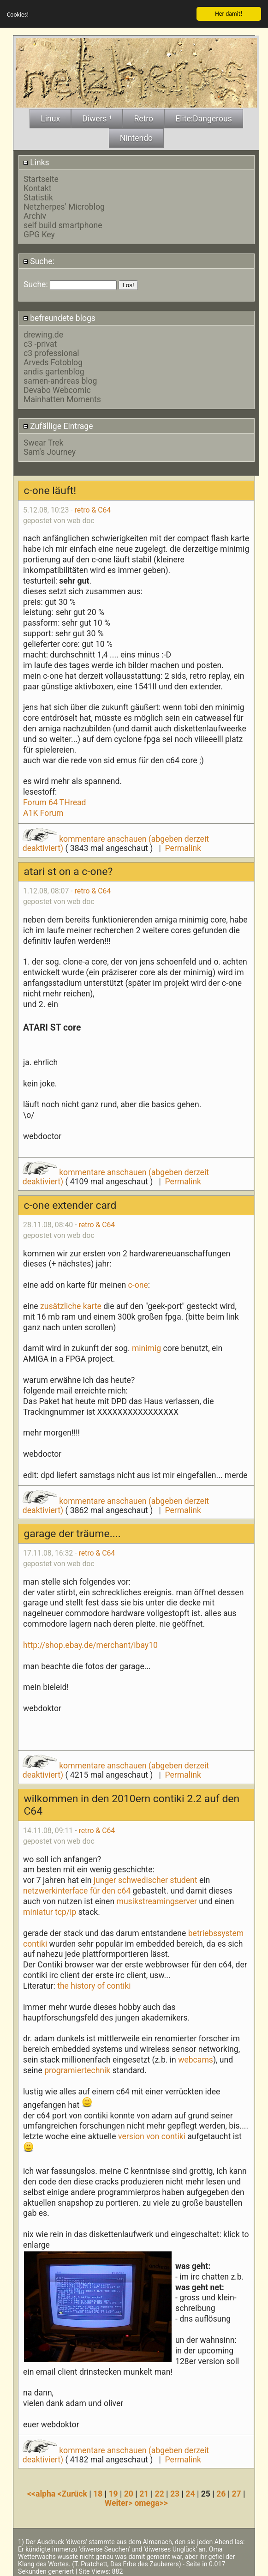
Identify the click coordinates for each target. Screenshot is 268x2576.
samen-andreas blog (60, 380)
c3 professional (51, 352)
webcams (195, 2058)
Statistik (38, 196)
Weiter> (120, 2501)
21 (144, 2492)
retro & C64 (93, 508)
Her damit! (229, 12)
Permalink (183, 846)
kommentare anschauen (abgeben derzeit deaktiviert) (116, 1176)
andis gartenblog (54, 370)
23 (174, 2492)
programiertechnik (77, 2069)
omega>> (150, 2501)
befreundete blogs (59, 317)
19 (113, 2492)
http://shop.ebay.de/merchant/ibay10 (90, 1643)
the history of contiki (94, 1984)
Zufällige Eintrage (58, 424)
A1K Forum (43, 811)
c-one (138, 1284)
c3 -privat (40, 343)
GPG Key (39, 233)
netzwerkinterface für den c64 (78, 1889)
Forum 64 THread (54, 801)
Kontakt (38, 187)
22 (159, 2492)
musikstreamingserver (156, 1900)
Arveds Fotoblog (53, 361)
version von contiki (151, 2135)
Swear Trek (43, 441)
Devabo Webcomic (57, 389)
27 (236, 2492)
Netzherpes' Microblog (64, 206)
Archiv (35, 215)
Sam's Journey (50, 450)
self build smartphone (63, 224)
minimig (146, 1347)
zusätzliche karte (70, 1304)
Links (36, 161)
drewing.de (43, 333)
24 (190, 2492)
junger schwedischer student (145, 1879)
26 (221, 2492)
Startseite (41, 178)
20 (128, 2492)
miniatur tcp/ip (49, 1910)
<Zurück (73, 2492)
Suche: (38, 260)
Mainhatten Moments (62, 398)
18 (97, 2492)
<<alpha (42, 2492)
